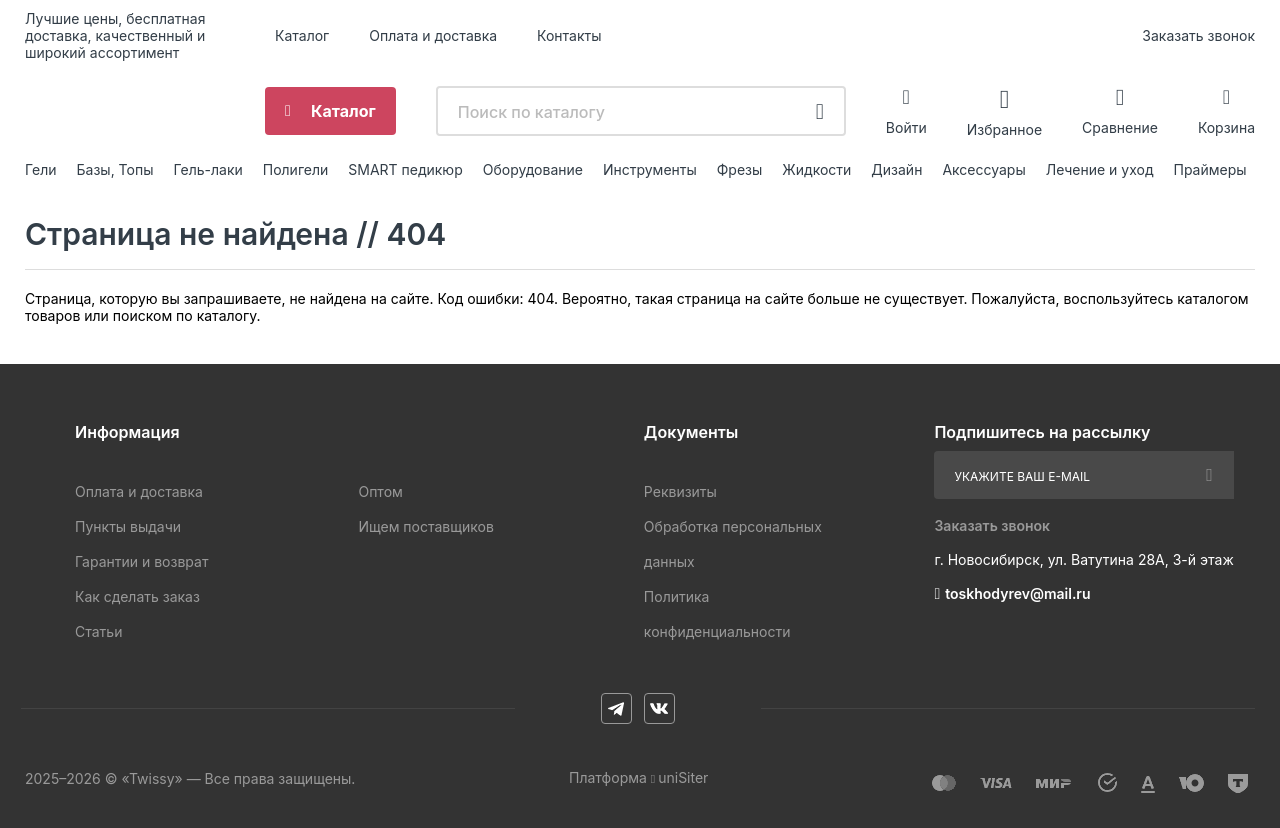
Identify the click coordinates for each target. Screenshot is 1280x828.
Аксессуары (983, 169)
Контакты (569, 35)
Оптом (380, 491)
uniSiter (683, 777)
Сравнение (1120, 127)
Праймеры (1210, 169)
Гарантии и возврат (141, 561)
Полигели (296, 169)
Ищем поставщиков (425, 526)
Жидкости (816, 169)
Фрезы (740, 169)
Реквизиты (680, 491)
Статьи (98, 631)
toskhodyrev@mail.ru (1017, 593)
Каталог (302, 35)
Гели (41, 169)
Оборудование (533, 169)
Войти (906, 127)
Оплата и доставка (433, 35)
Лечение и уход (1100, 169)
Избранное (1004, 128)
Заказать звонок (1198, 35)
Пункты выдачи (128, 526)
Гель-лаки (207, 169)
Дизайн (896, 169)
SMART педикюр (405, 169)
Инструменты (650, 169)
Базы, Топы (115, 169)
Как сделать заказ (137, 596)
